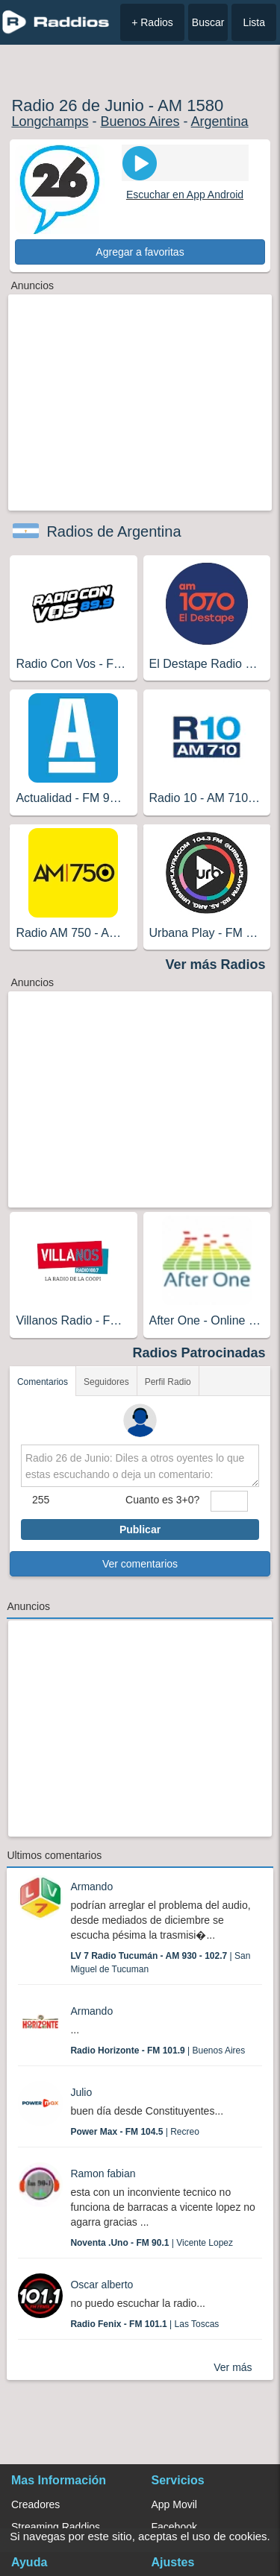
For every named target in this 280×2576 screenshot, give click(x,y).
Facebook (174, 2527)
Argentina (220, 121)
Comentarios (42, 1382)
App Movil (174, 2504)
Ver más (233, 2367)
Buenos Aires (139, 121)
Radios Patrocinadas (199, 1352)
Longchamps (49, 121)
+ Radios (152, 22)
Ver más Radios (216, 964)
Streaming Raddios (55, 2527)
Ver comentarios (140, 1564)
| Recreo (134, 2132)
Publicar (140, 1529)
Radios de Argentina (113, 531)
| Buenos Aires (157, 2050)
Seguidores (106, 1382)
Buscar (208, 22)
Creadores (35, 2504)
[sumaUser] (229, 1501)
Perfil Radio (168, 1382)
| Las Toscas (144, 2324)
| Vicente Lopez (151, 2243)
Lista (254, 22)
